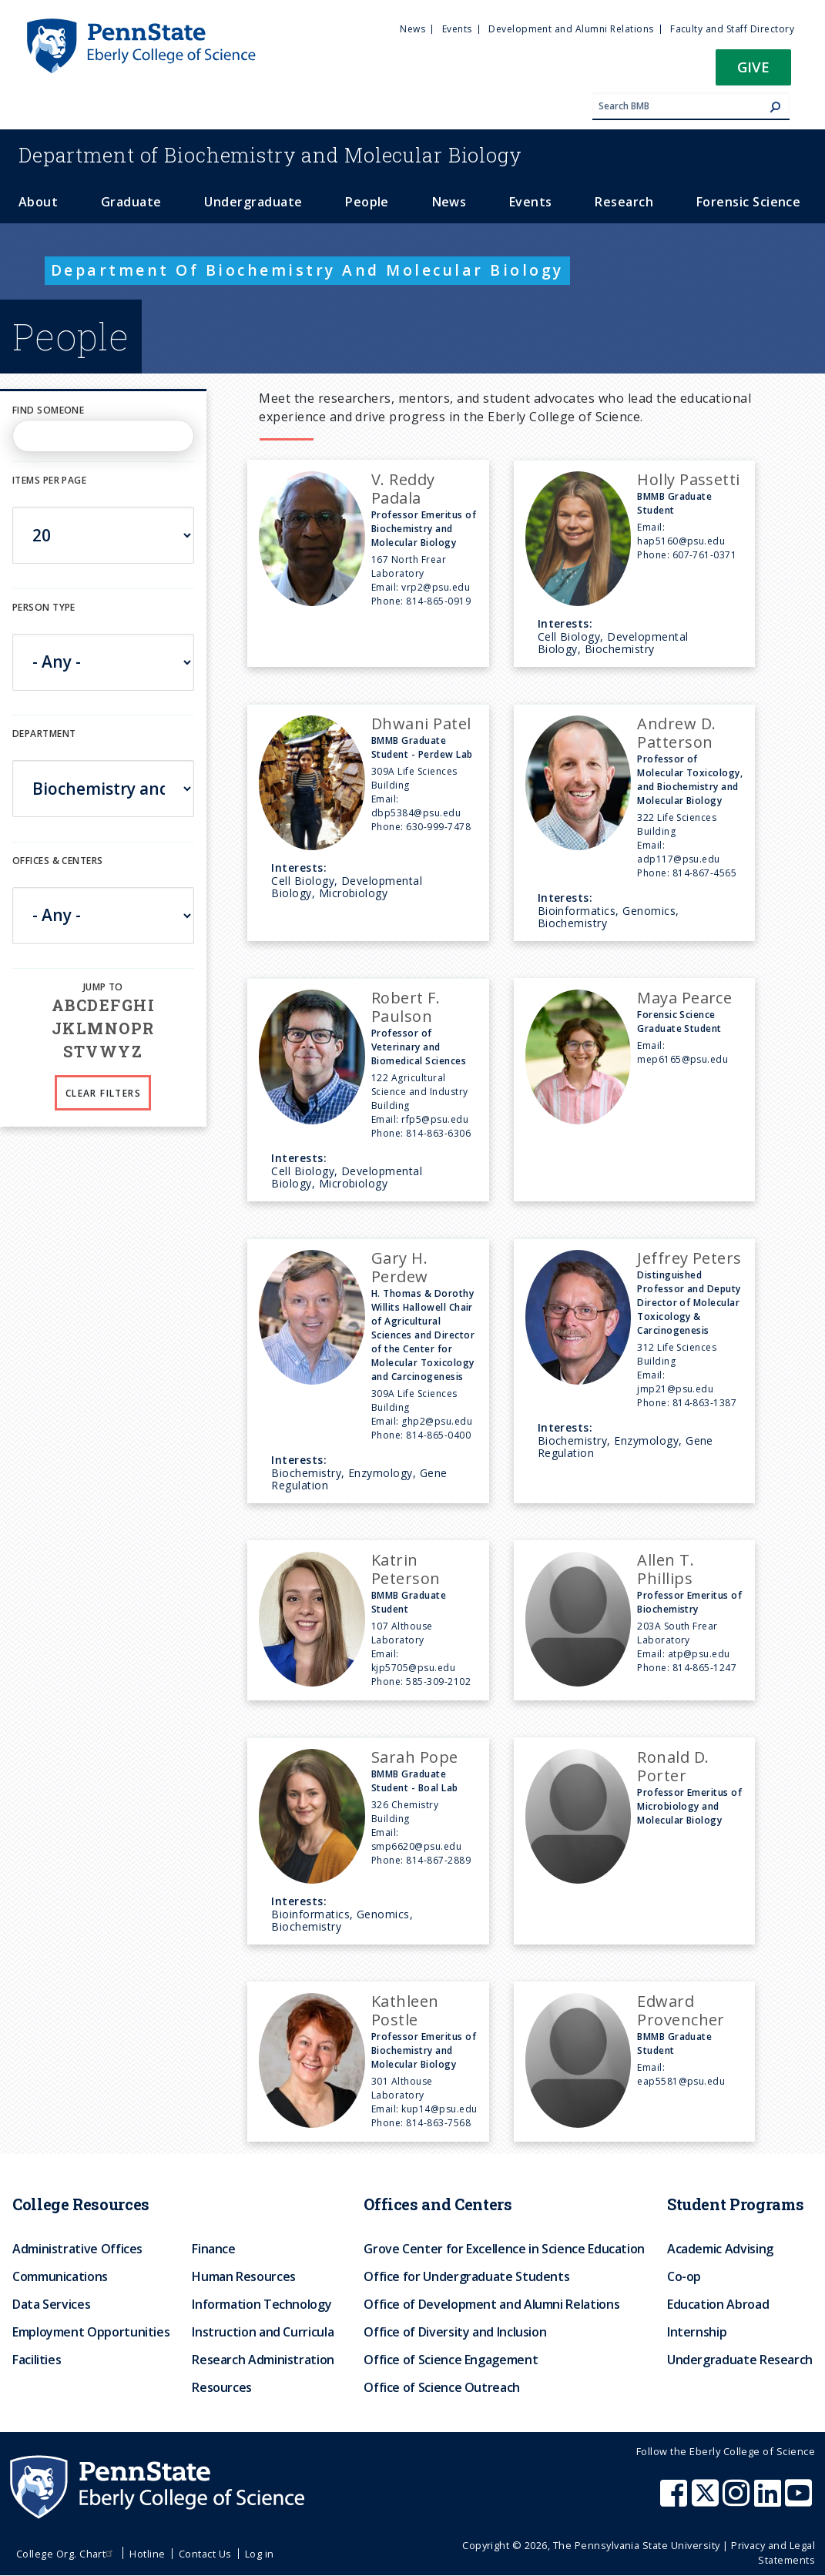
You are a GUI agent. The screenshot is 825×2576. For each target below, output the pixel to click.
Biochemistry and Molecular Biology (270, 155)
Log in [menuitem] (259, 2554)
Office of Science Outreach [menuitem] (442, 2387)
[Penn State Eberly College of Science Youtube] (800, 2500)
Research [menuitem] (624, 201)
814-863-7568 (438, 2122)
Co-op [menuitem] (684, 2276)
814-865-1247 (704, 1667)
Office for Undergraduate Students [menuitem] (466, 2276)
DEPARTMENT (43, 733)
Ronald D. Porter (673, 1766)
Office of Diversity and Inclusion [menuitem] (455, 2331)
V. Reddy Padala (403, 488)
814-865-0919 (438, 601)
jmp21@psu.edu (675, 1388)
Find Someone (48, 410)
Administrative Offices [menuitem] (77, 2248)
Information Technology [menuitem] (261, 2304)
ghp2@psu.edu (436, 1421)
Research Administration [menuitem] (263, 2359)
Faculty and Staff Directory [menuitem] (732, 28)
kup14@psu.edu (439, 2108)
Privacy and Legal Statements (773, 2552)
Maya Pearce (684, 997)
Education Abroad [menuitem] (718, 2304)
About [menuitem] (38, 201)
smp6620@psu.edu (416, 1846)
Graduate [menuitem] (131, 201)
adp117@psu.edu (678, 859)
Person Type (43, 607)
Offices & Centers (57, 860)
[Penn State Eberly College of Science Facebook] (675, 2500)
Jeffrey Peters (689, 1258)
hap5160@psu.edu (681, 541)
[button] (753, 72)
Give (753, 66)
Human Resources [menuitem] (244, 2276)
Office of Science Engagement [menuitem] (451, 2359)
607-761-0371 (704, 554)
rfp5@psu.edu (434, 1119)
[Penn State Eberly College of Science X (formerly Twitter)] (707, 2500)
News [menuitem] (412, 28)
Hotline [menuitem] (147, 2554)
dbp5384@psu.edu (416, 812)
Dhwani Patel (421, 723)
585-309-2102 (438, 1681)
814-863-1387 (704, 1402)
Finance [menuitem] (213, 2248)
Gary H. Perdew (399, 1267)
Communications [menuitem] (60, 2276)
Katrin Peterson (406, 1569)
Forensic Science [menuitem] (748, 201)
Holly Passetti (688, 479)
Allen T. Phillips (665, 1569)
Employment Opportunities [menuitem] (90, 2331)
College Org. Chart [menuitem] (66, 2554)
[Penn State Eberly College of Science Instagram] (738, 2500)
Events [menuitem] (457, 28)
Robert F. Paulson (405, 1007)
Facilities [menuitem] (36, 2359)
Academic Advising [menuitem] (720, 2248)
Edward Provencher (681, 2010)
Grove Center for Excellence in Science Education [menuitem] (504, 2248)
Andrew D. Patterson (676, 732)
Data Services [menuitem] (51, 2304)
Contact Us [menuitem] (205, 2554)
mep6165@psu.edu (682, 1059)
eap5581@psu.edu (681, 2081)
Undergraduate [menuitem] (253, 201)
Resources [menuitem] (222, 2387)
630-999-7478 (438, 826)
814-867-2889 (438, 1860)
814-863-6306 (438, 1133)
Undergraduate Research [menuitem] (740, 2359)
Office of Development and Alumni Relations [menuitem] (491, 2304)
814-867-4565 (704, 872)
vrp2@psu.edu (435, 587)
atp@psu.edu (699, 1653)
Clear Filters (103, 1093)
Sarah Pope (414, 1757)
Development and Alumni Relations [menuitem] (570, 28)
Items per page (49, 480)
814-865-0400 (438, 1435)
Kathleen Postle (405, 2010)
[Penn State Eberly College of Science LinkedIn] (769, 2500)
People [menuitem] (367, 201)
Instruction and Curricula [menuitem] (263, 2331)
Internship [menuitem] (696, 2331)
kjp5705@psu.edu (413, 1667)
